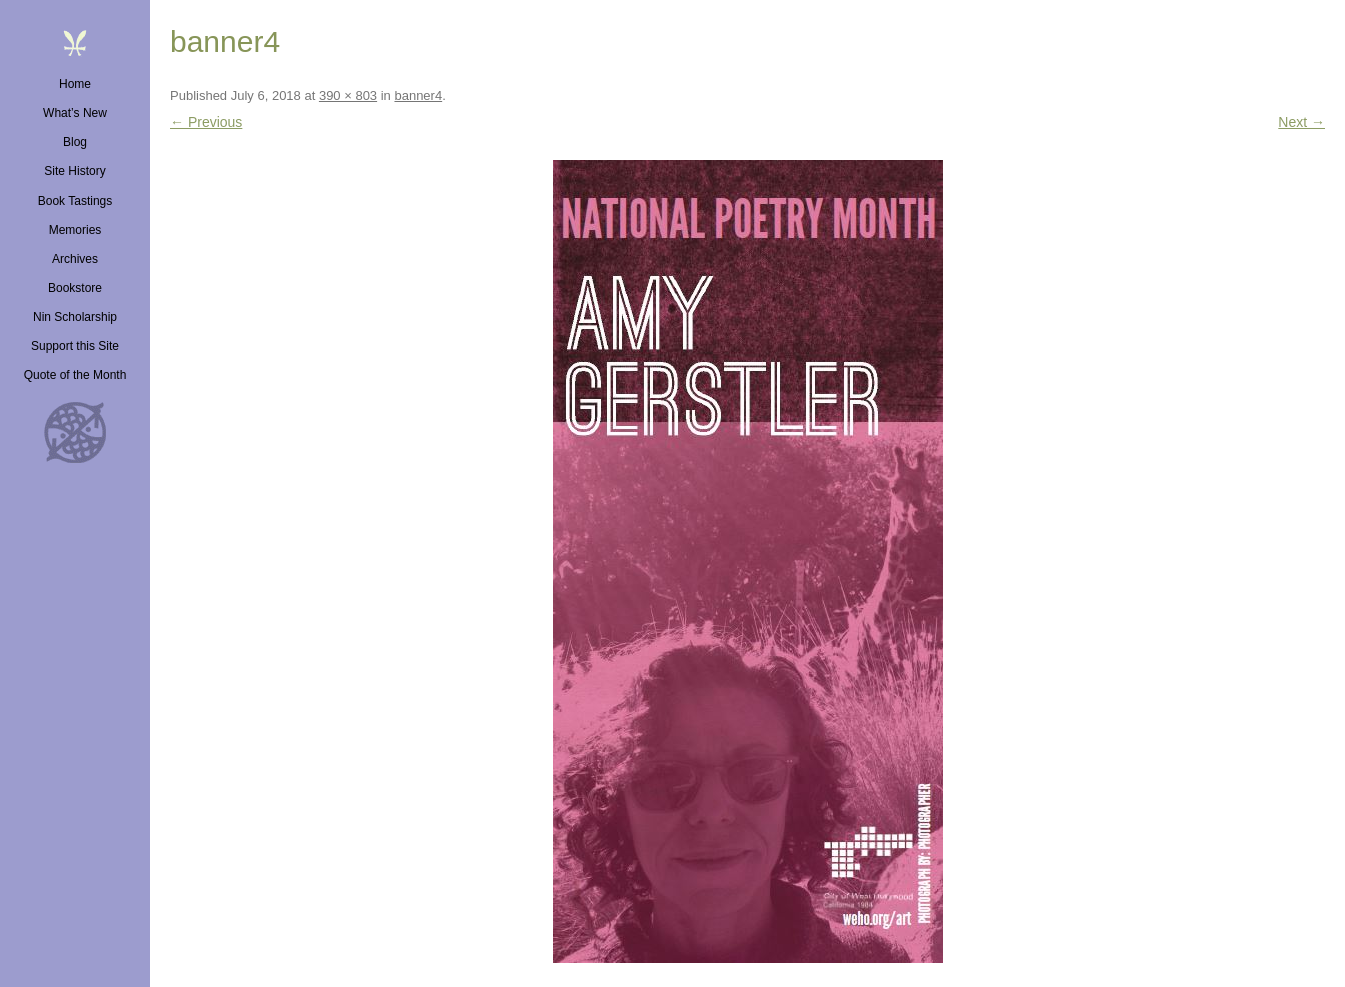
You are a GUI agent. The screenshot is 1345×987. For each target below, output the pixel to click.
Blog (75, 142)
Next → (1301, 122)
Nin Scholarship (75, 317)
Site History (74, 171)
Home (75, 84)
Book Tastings (75, 201)
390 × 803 (348, 95)
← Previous (206, 122)
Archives (75, 259)
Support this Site (75, 346)
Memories (75, 230)
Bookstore (75, 288)
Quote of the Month (75, 375)
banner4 (418, 95)
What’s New (75, 113)
